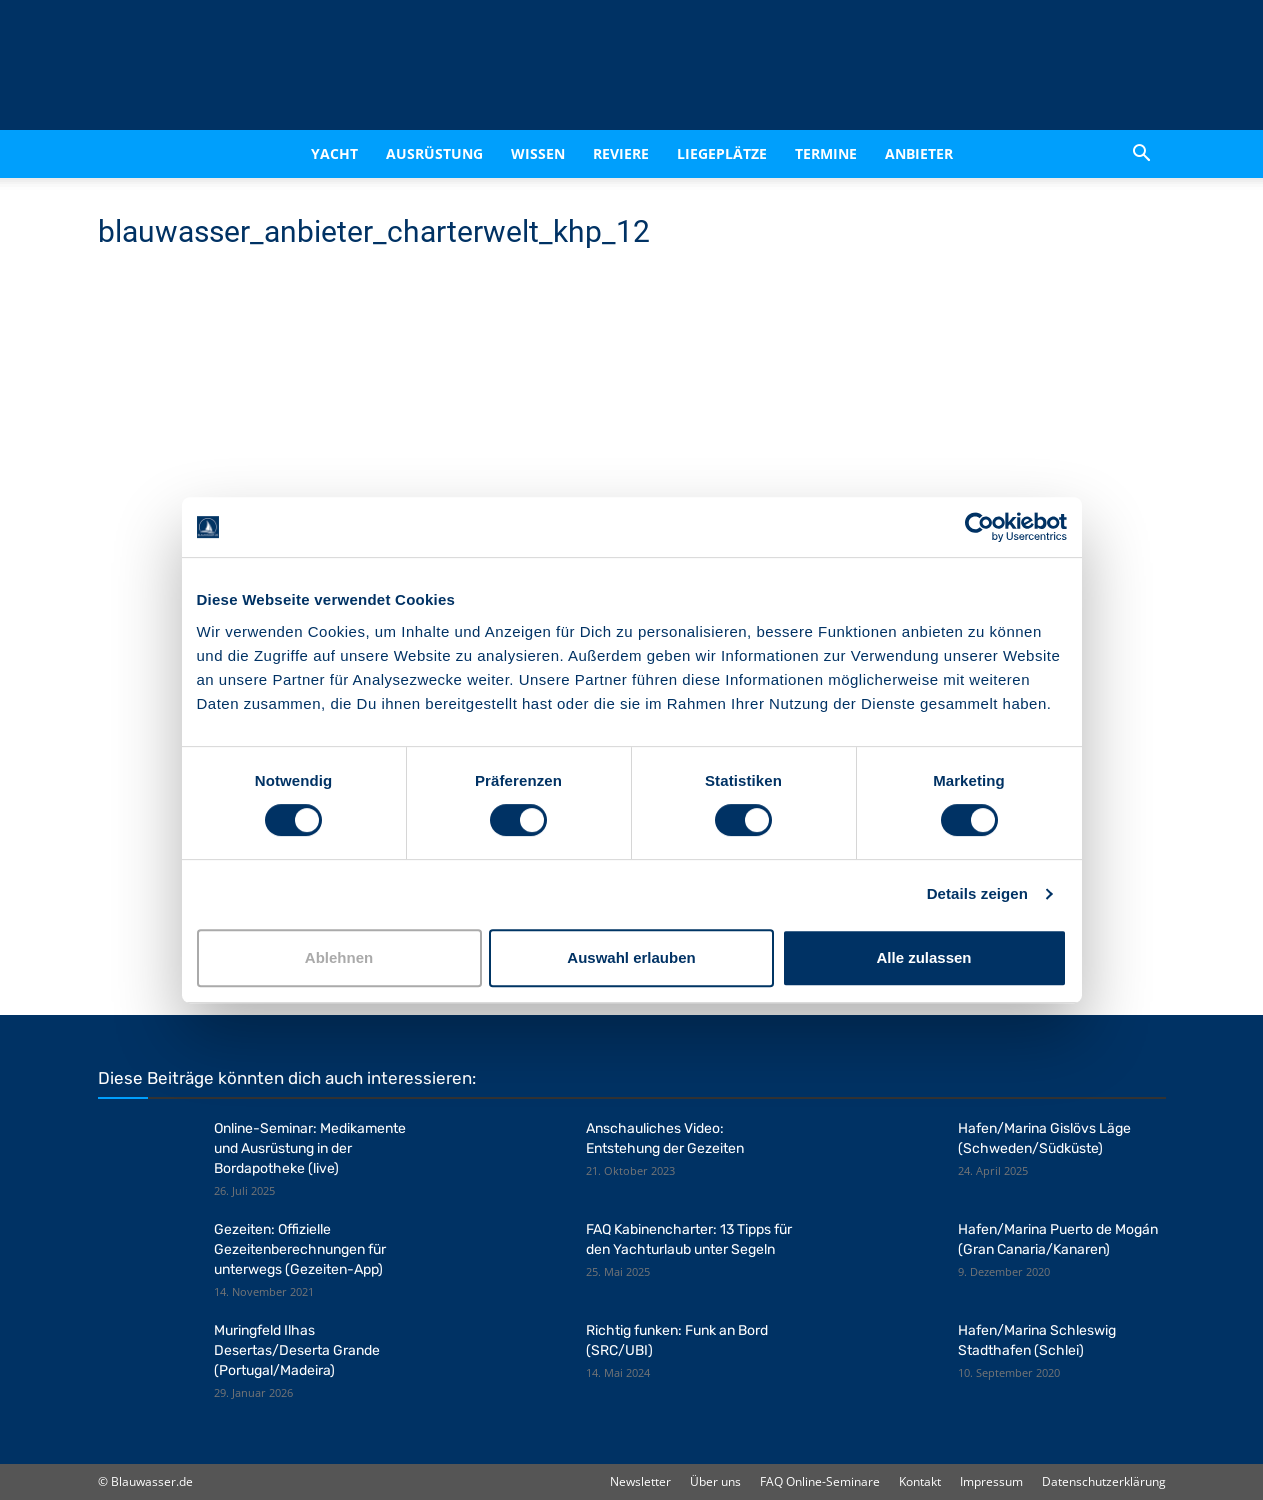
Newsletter (640, 1481)
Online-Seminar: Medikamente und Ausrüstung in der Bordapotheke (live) (310, 1148)
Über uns (715, 1481)
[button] (1142, 154)
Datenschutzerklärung (1104, 1481)
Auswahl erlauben (631, 957)
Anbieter (919, 153)
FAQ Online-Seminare (820, 1481)
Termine (826, 153)
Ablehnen (339, 957)
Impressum (991, 1481)
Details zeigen (977, 893)
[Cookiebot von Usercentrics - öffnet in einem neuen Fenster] (979, 527)
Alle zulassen (923, 957)
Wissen (538, 153)
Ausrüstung (434, 153)
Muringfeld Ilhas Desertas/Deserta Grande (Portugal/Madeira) (297, 1350)
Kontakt (920, 1481)
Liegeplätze (722, 153)
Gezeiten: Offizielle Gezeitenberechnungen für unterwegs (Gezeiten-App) (300, 1249)
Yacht (334, 153)
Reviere (621, 153)
